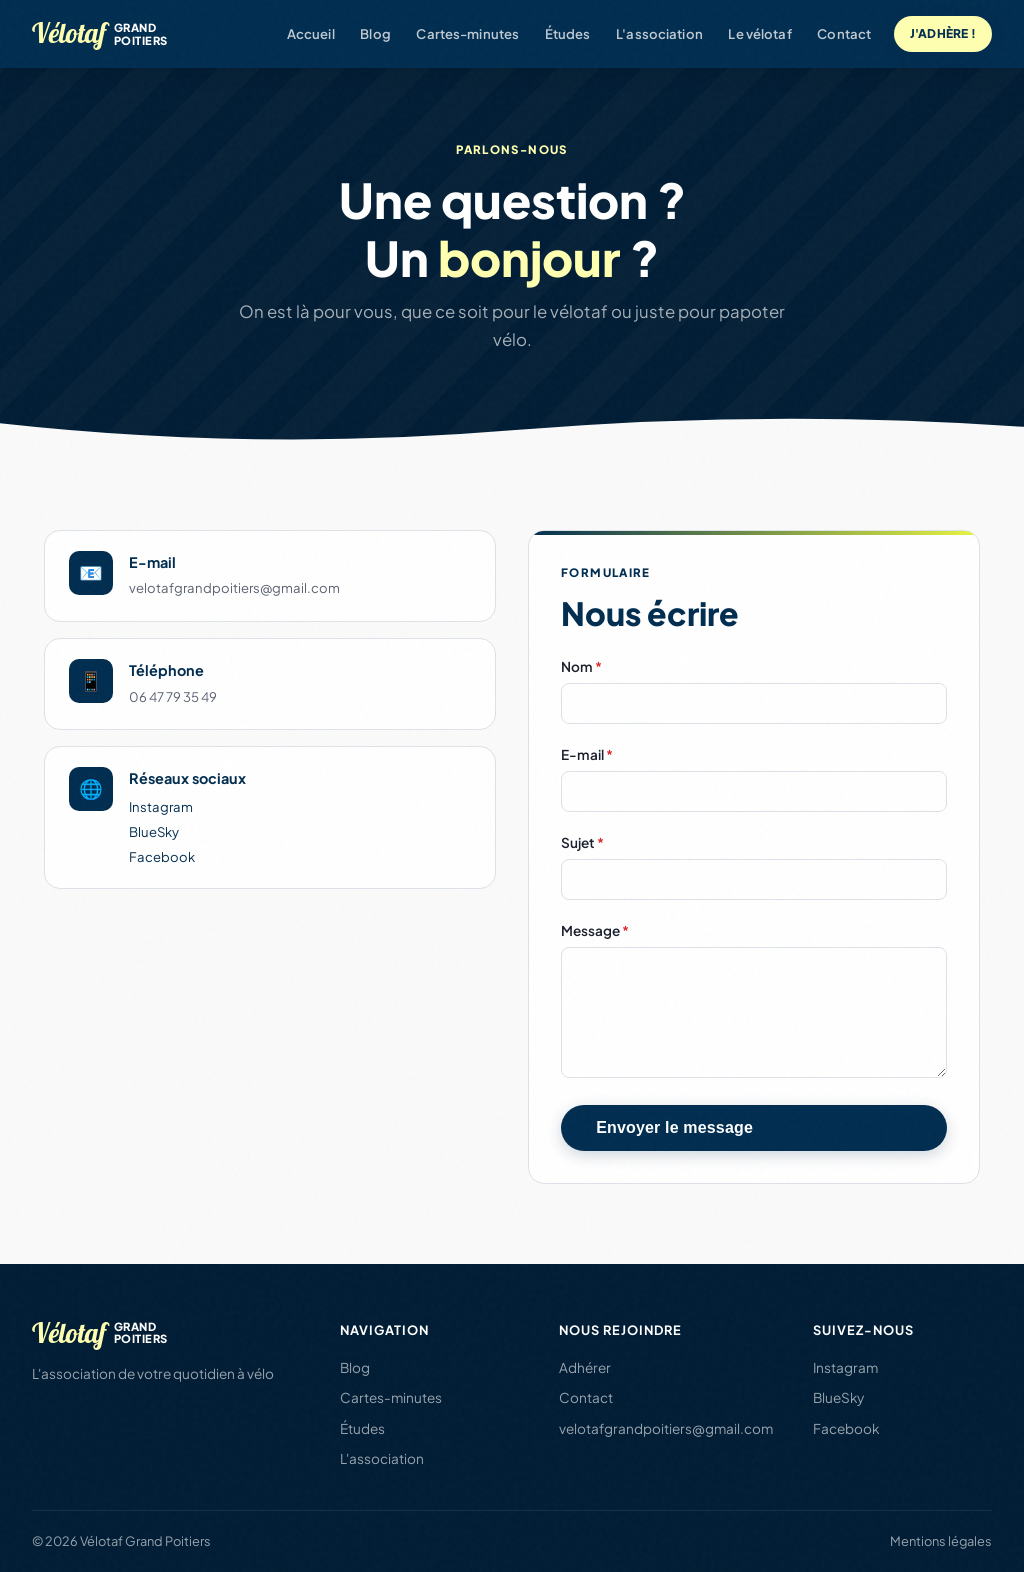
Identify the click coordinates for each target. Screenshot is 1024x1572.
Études (568, 33)
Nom (581, 666)
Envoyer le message (674, 1127)
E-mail (587, 754)
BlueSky (154, 831)
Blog (375, 33)
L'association (659, 33)
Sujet (582, 842)
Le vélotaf (759, 33)
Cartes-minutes (467, 33)
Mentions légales (941, 1541)
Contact (844, 33)
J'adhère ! (943, 33)
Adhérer (585, 1367)
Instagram (161, 806)
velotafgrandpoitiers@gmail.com (666, 1428)
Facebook (162, 856)
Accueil (311, 33)
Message (595, 930)
